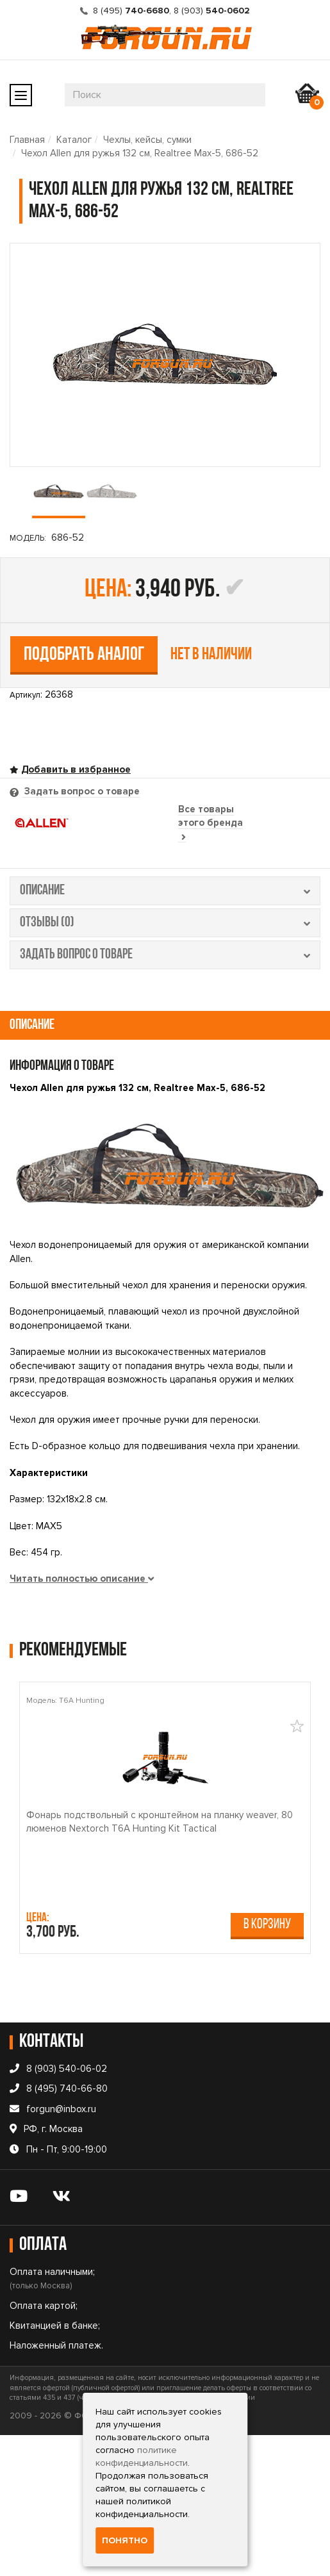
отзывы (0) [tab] (165, 922)
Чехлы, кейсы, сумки (147, 139)
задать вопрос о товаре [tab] (165, 955)
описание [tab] (165, 890)
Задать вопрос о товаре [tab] (81, 791)
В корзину (267, 1924)
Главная (27, 139)
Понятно (124, 2540)
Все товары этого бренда (210, 822)
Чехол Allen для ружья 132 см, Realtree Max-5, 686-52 (139, 153)
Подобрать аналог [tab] (84, 655)
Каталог (74, 139)
